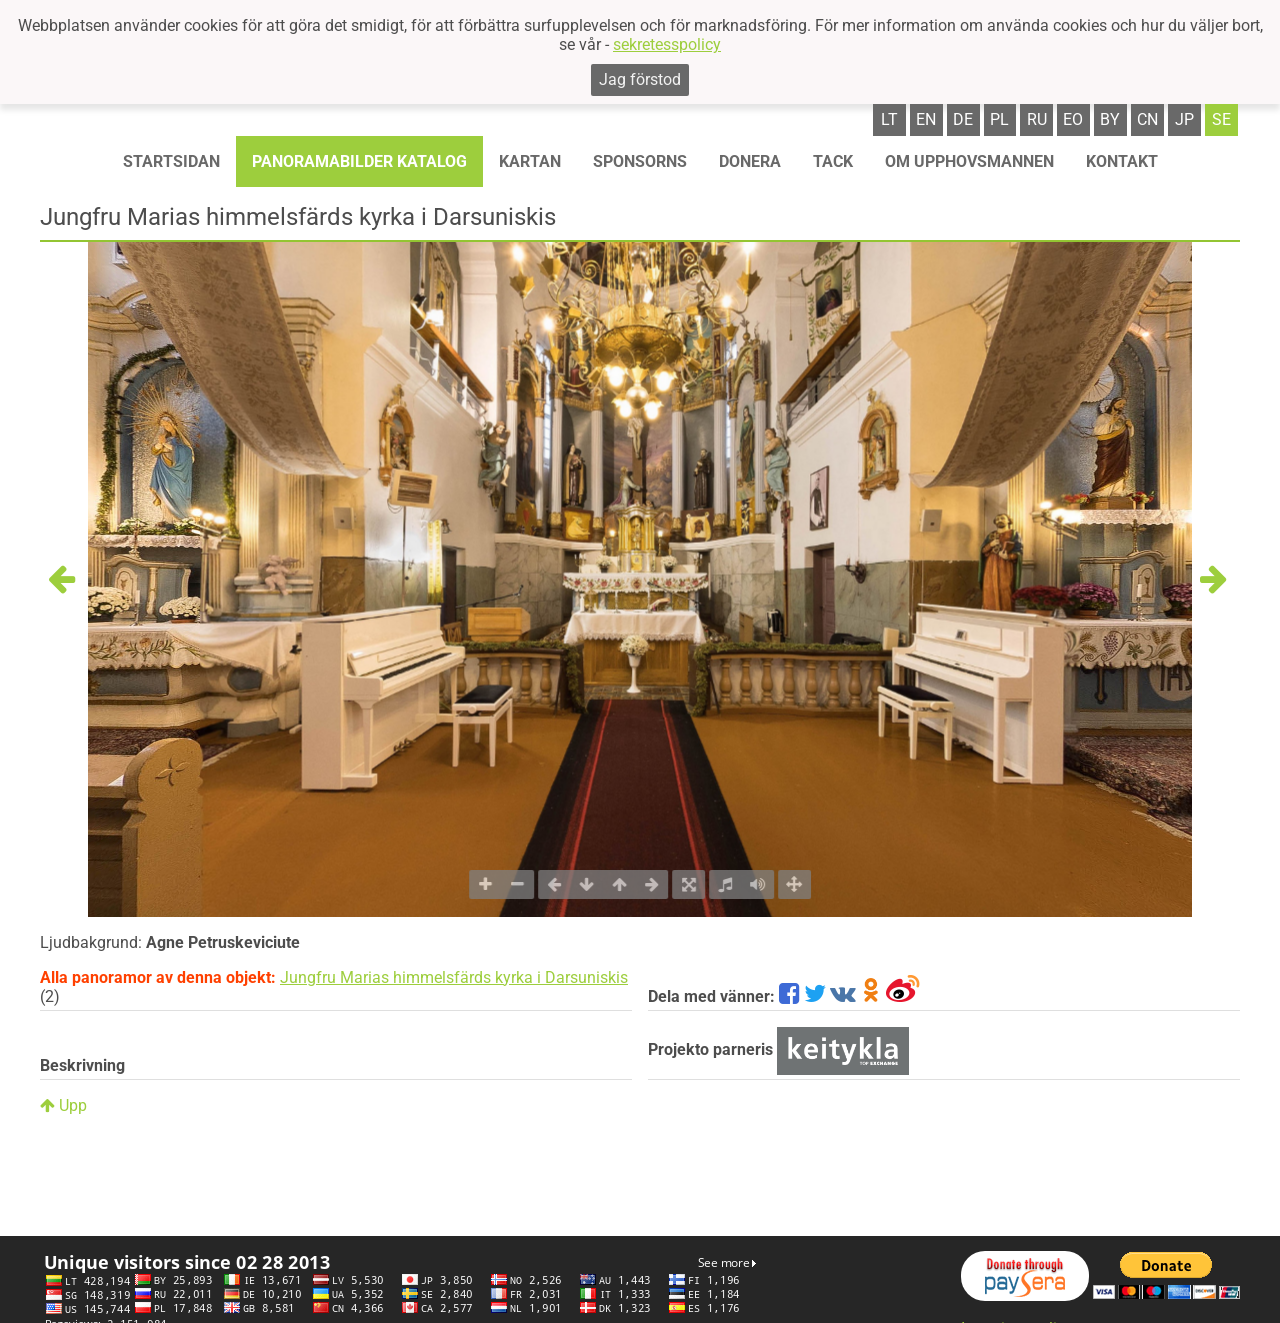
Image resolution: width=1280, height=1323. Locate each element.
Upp (63, 1105)
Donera (750, 161)
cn (1147, 119)
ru (1037, 119)
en (926, 119)
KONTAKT (1122, 161)
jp (1184, 119)
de (963, 119)
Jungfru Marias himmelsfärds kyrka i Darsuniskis (454, 977)
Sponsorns (640, 161)
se (1221, 119)
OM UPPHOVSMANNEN (969, 161)
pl (999, 119)
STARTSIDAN (171, 161)
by (1110, 119)
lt (889, 119)
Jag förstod (640, 79)
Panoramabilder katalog (359, 161)
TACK (833, 161)
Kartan (530, 161)
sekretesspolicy (667, 44)
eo (1073, 119)
